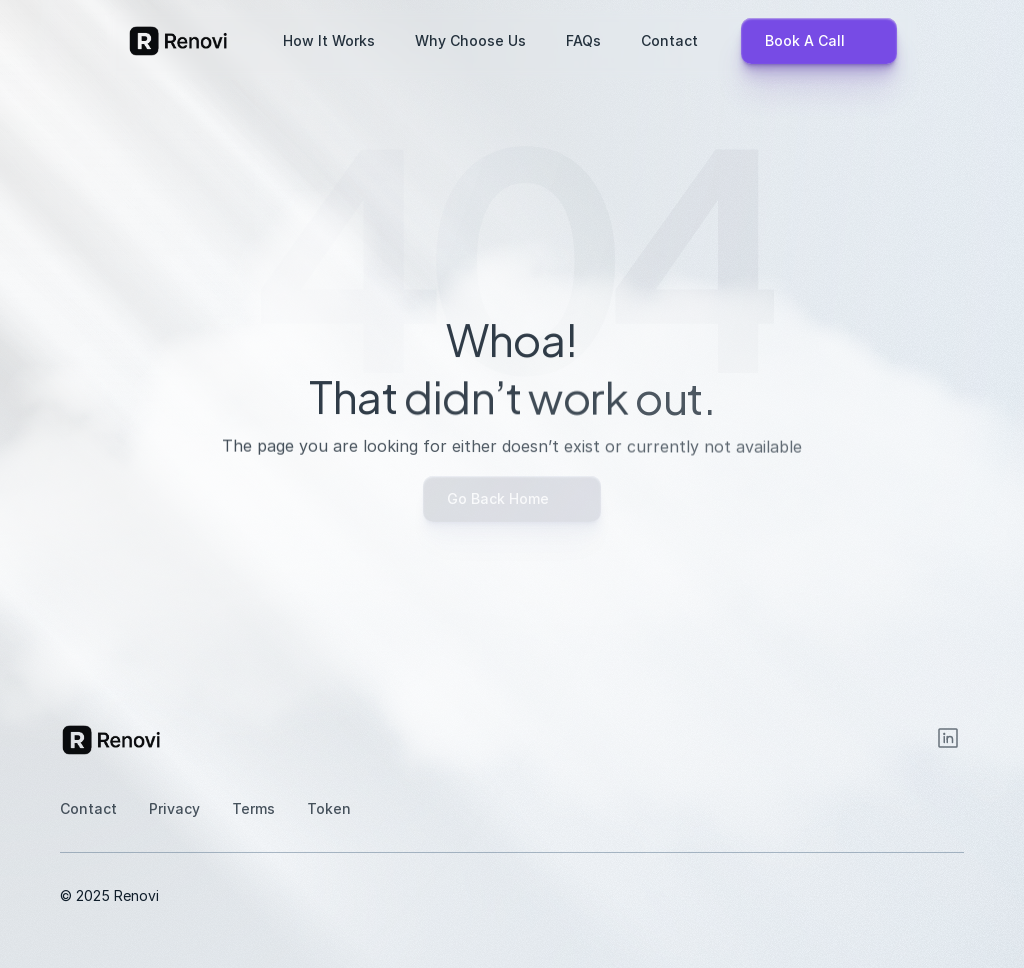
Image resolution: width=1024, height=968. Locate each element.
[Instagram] (948, 738)
